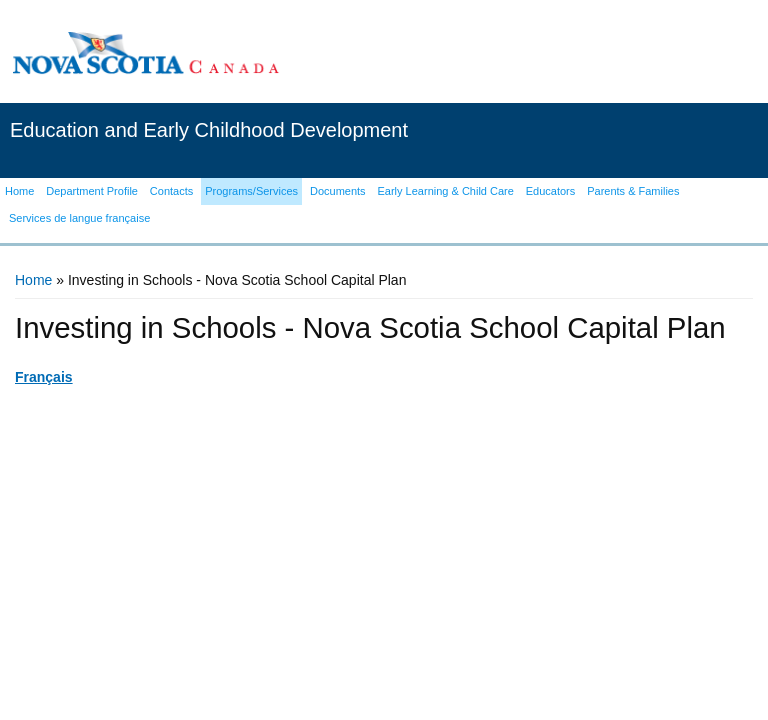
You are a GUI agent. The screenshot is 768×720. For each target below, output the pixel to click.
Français (44, 377)
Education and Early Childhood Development (209, 130)
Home (33, 280)
